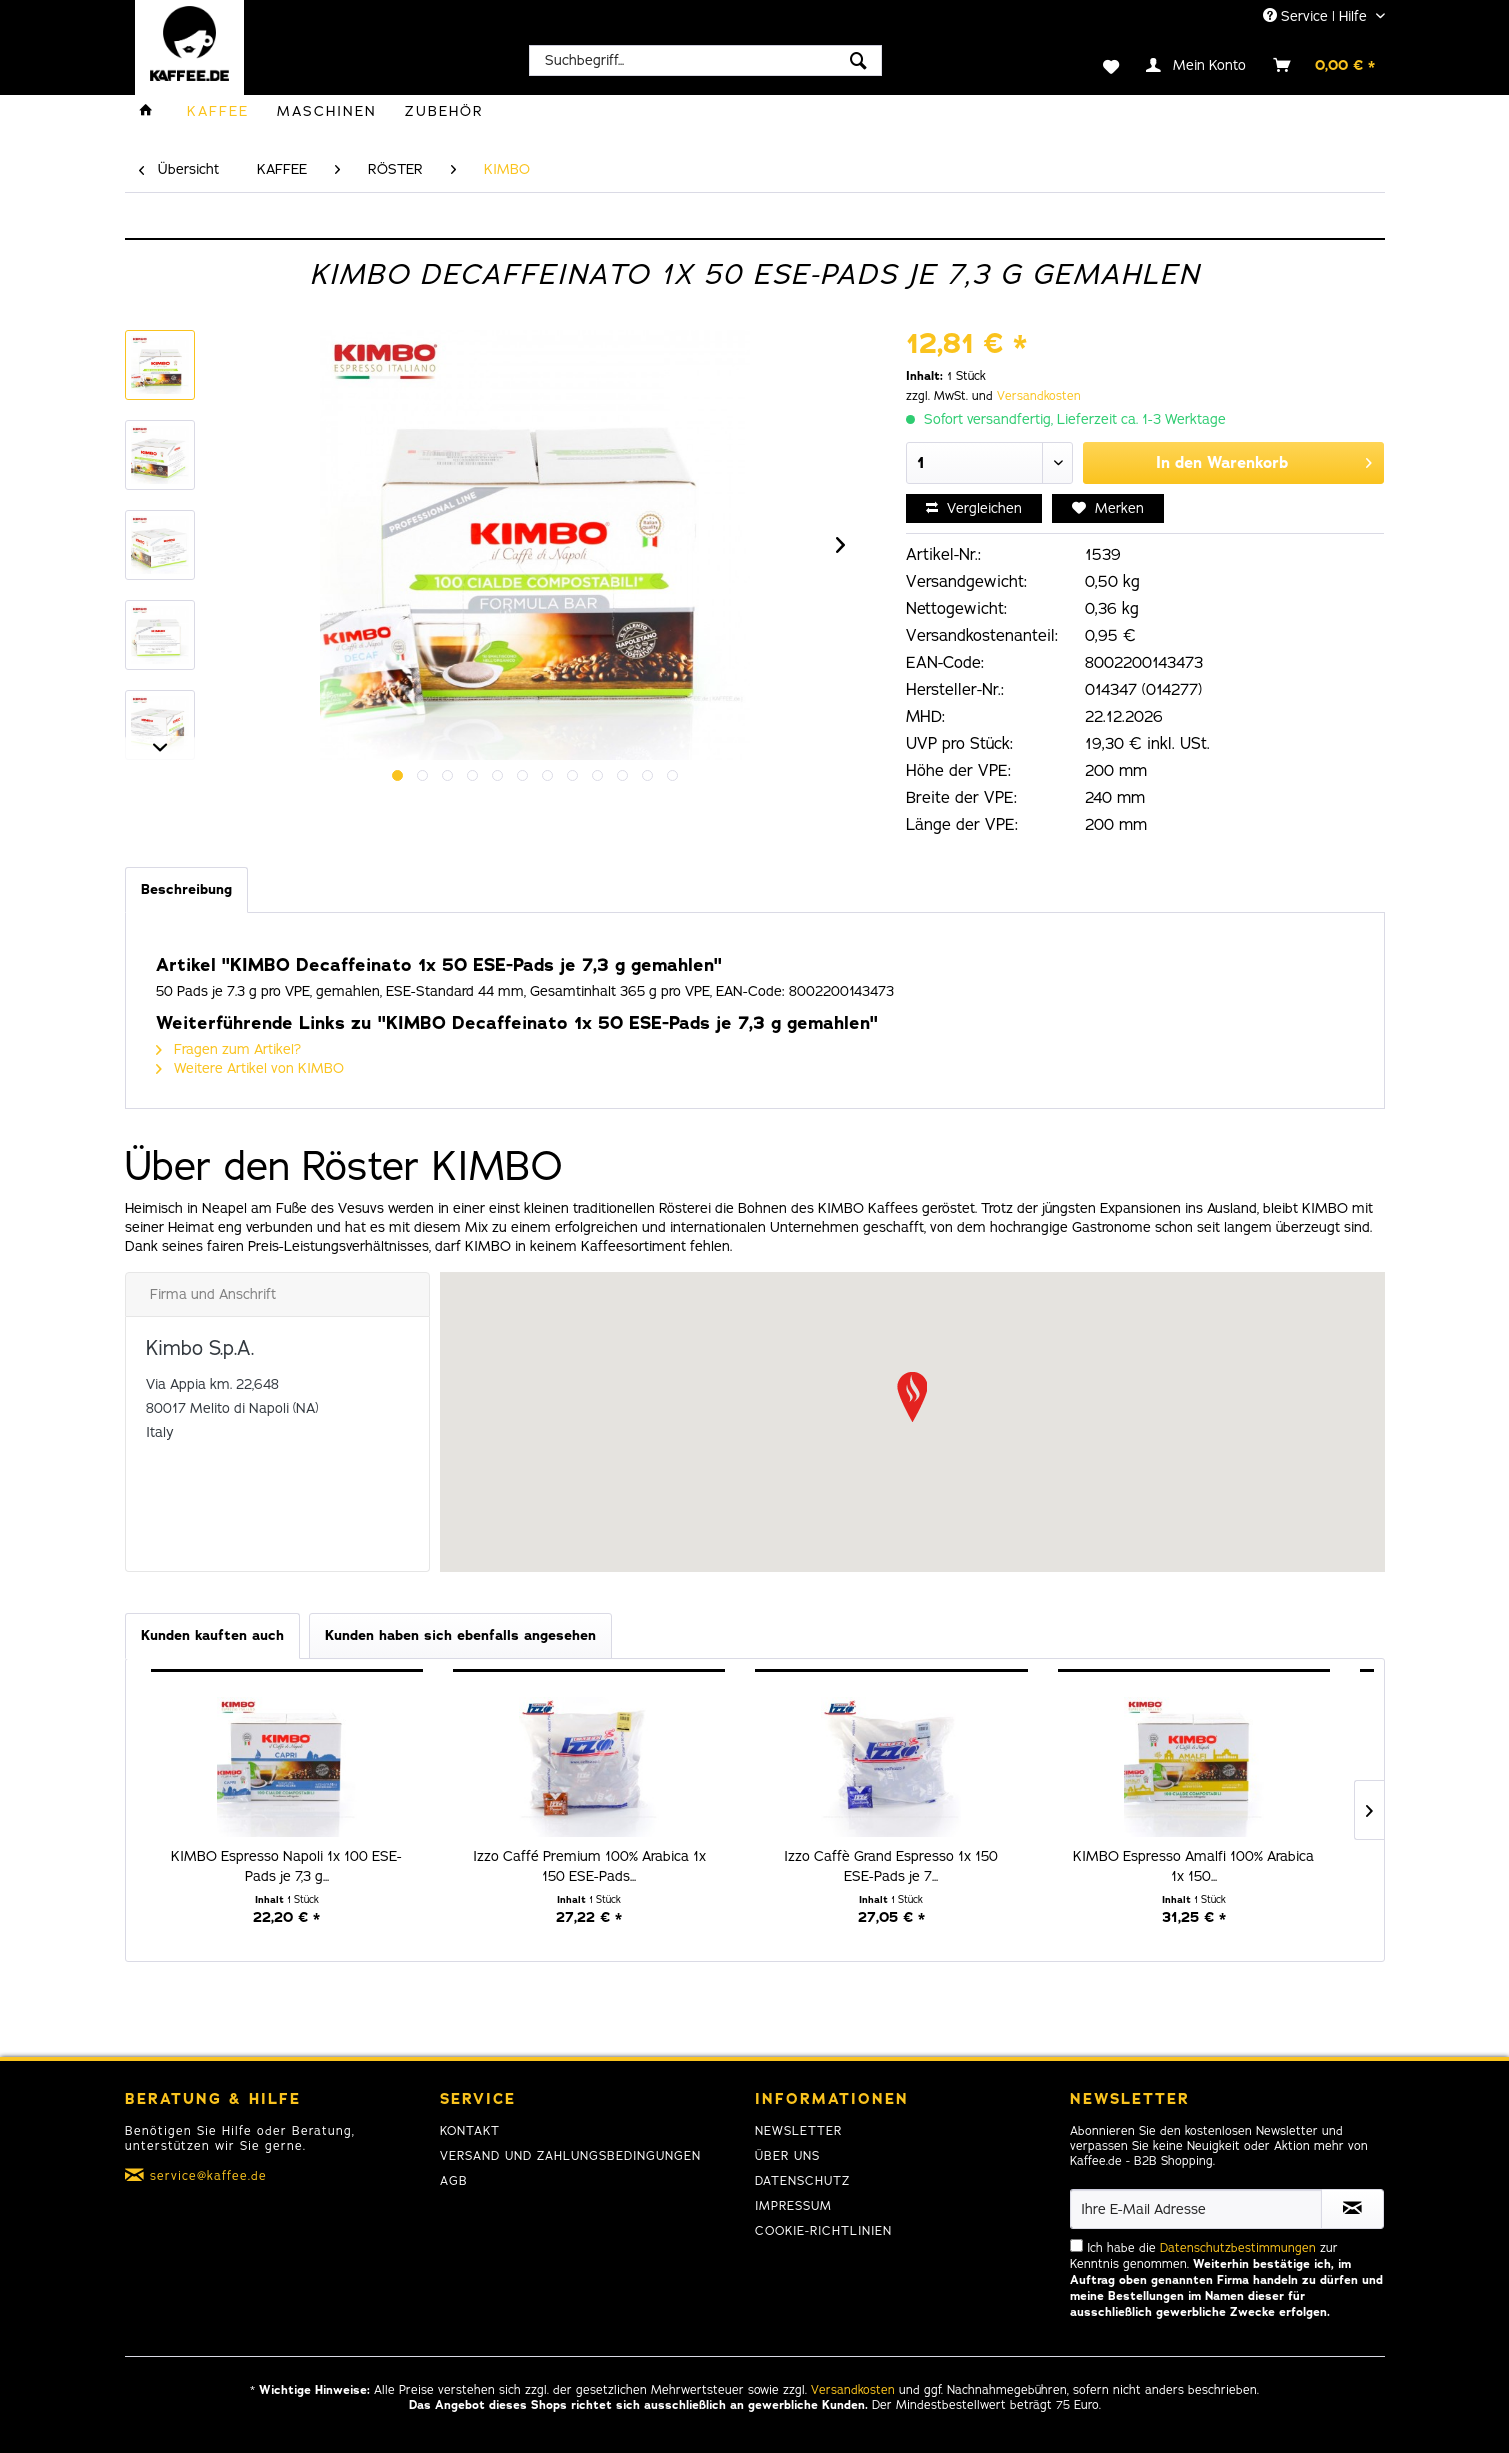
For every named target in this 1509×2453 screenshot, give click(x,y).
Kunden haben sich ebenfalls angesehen (460, 1635)
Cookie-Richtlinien (823, 2231)
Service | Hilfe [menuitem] (1317, 16)
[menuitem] (705, 60)
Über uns (787, 2156)
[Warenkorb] (1325, 65)
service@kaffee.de (208, 2176)
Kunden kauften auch (212, 1635)
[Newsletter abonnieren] (1352, 2209)
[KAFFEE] (218, 111)
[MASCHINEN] (327, 111)
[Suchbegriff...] (705, 60)
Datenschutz (802, 2181)
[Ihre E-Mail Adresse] (1196, 2209)
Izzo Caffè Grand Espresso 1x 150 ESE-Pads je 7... (891, 1866)
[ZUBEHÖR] (444, 111)
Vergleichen (974, 508)
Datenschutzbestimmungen (1238, 2248)
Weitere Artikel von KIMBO (250, 1068)
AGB (454, 2181)
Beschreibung (186, 889)
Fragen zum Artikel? (228, 1049)
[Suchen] (858, 60)
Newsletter (798, 2131)
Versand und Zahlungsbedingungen (570, 2156)
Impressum (793, 2206)
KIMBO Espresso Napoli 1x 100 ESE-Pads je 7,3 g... (286, 1866)
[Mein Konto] (1197, 65)
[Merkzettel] (1098, 65)
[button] (912, 1397)
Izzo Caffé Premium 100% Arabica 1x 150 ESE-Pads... (589, 1866)
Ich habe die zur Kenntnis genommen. (1226, 2280)
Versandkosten (1039, 396)
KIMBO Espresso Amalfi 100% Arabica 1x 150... (1193, 1866)
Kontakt (470, 2131)
